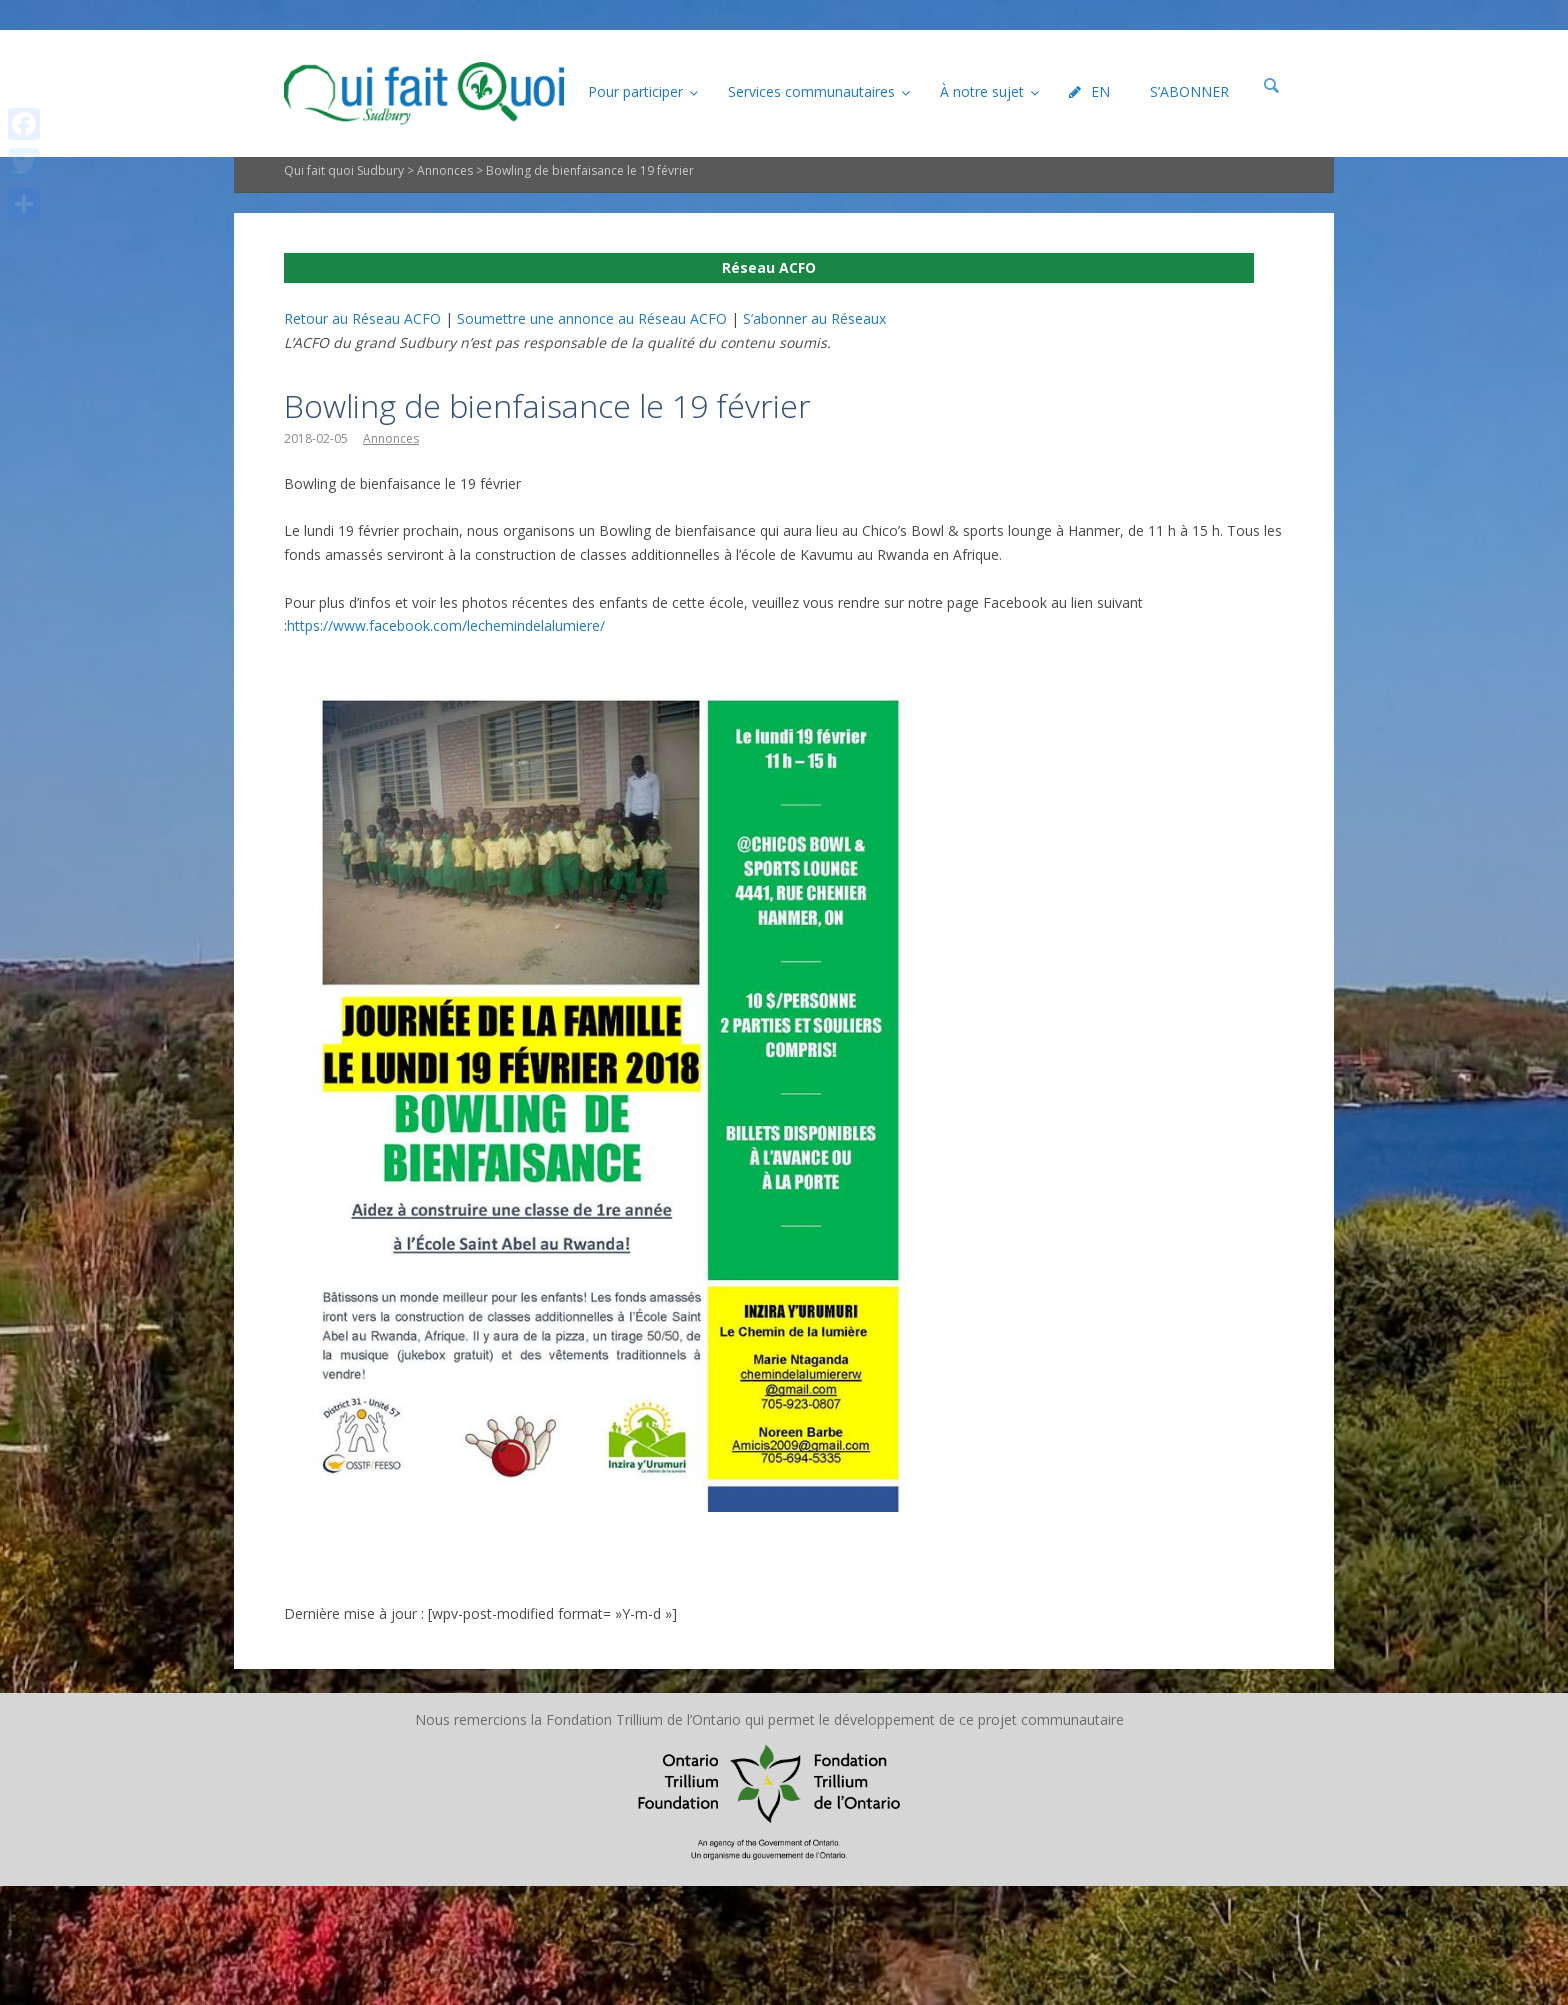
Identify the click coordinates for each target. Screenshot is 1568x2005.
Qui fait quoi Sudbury (344, 170)
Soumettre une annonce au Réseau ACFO (592, 318)
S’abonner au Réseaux (814, 318)
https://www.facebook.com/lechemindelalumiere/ (446, 625)
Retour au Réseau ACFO (362, 318)
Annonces (445, 170)
